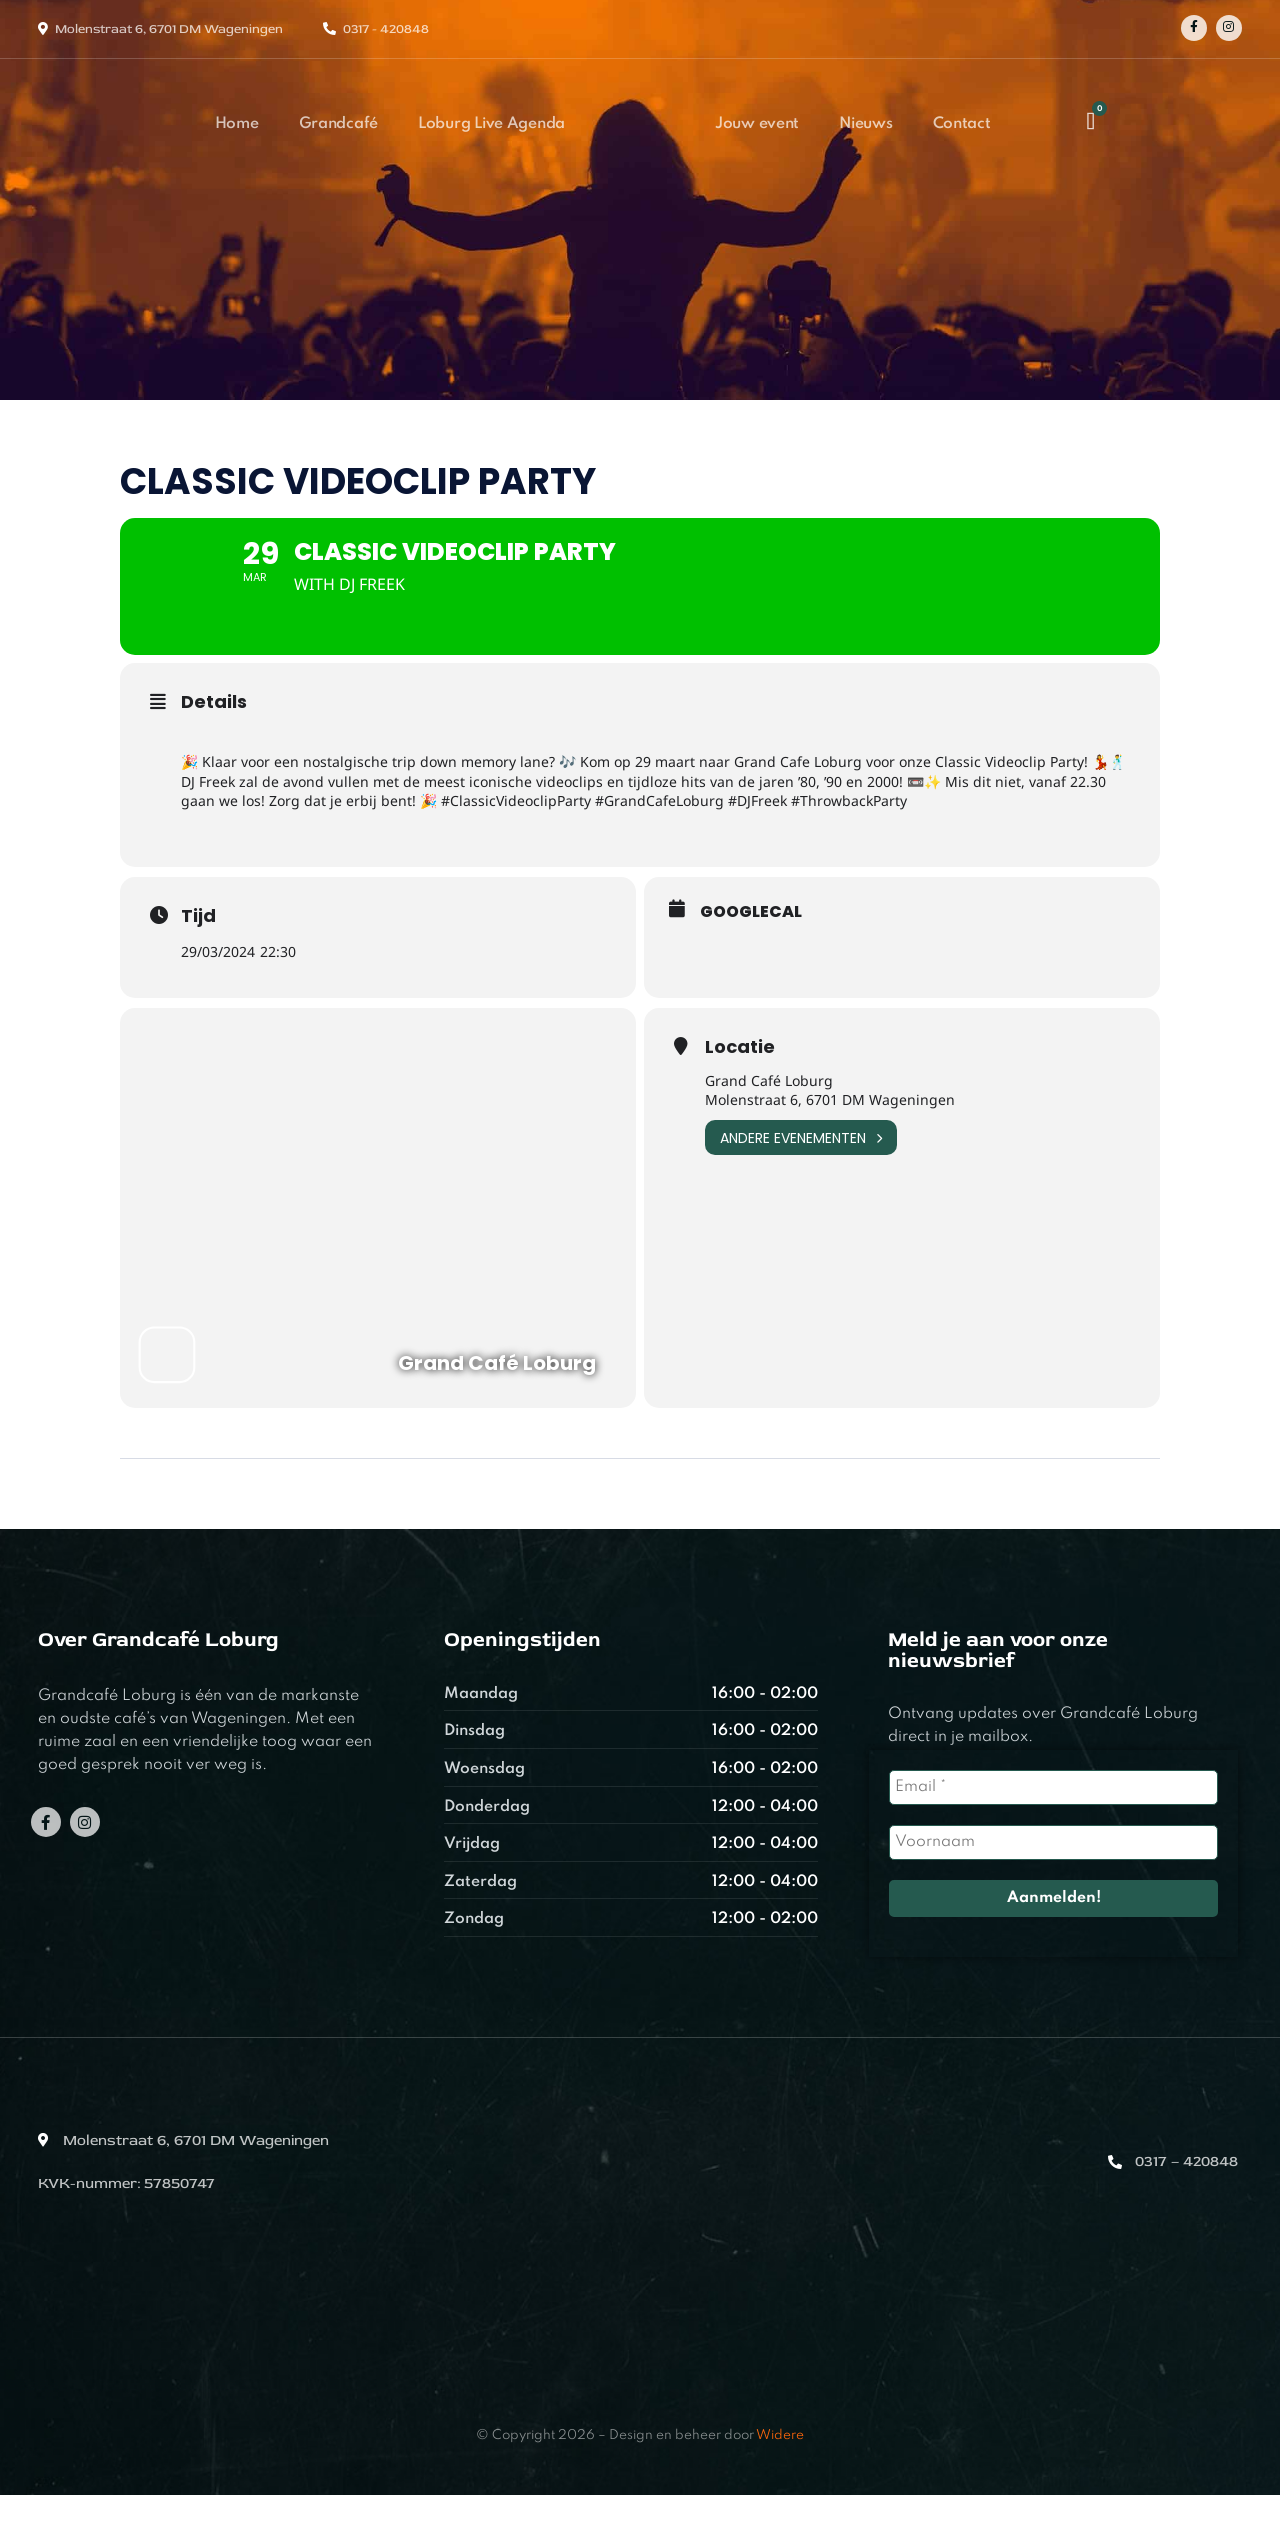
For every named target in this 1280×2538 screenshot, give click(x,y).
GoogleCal (751, 955)
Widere (780, 2478)
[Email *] (1053, 1830)
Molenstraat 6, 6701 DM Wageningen (169, 29)
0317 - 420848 (386, 29)
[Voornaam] (1053, 1885)
